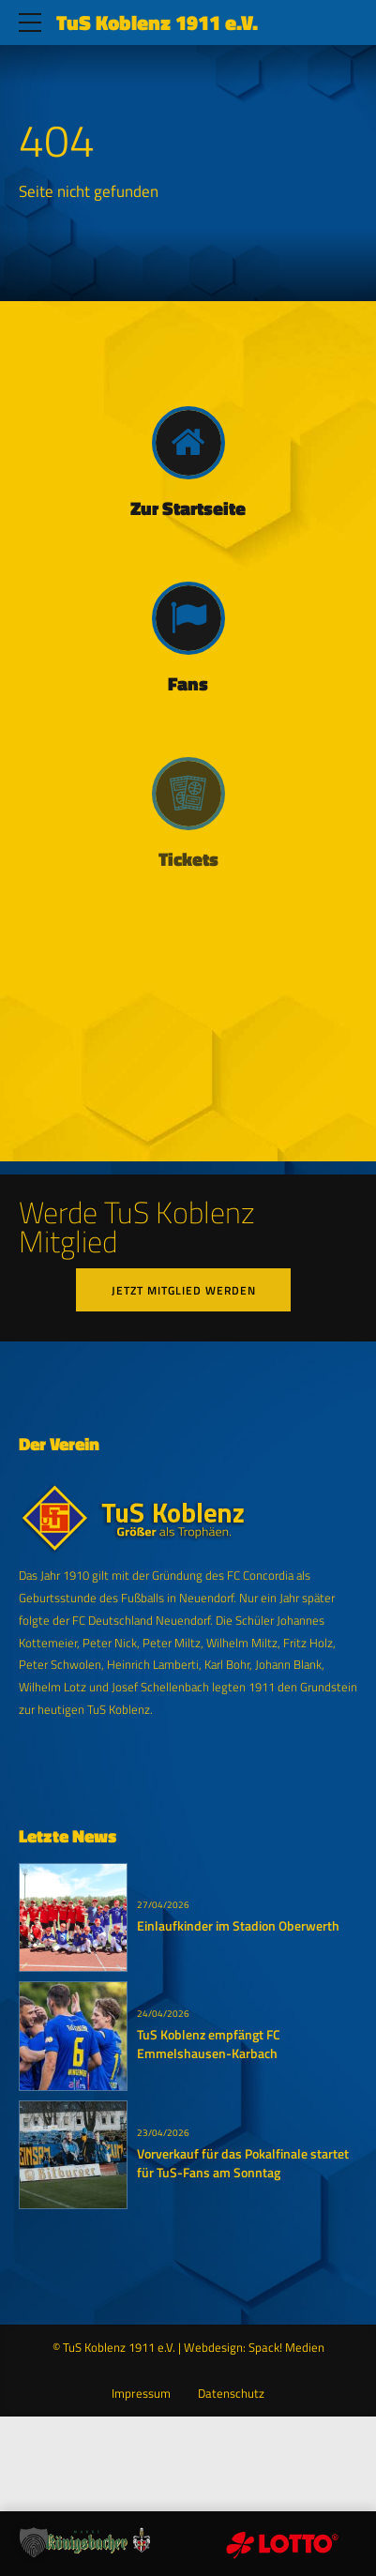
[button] (34, 2542)
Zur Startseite (188, 508)
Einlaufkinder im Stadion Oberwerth (238, 1927)
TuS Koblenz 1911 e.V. (157, 22)
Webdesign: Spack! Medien (254, 2347)
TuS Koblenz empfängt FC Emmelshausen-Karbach (208, 2045)
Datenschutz (231, 2393)
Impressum (141, 2393)
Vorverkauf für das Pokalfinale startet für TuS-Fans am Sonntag (243, 2163)
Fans (188, 684)
